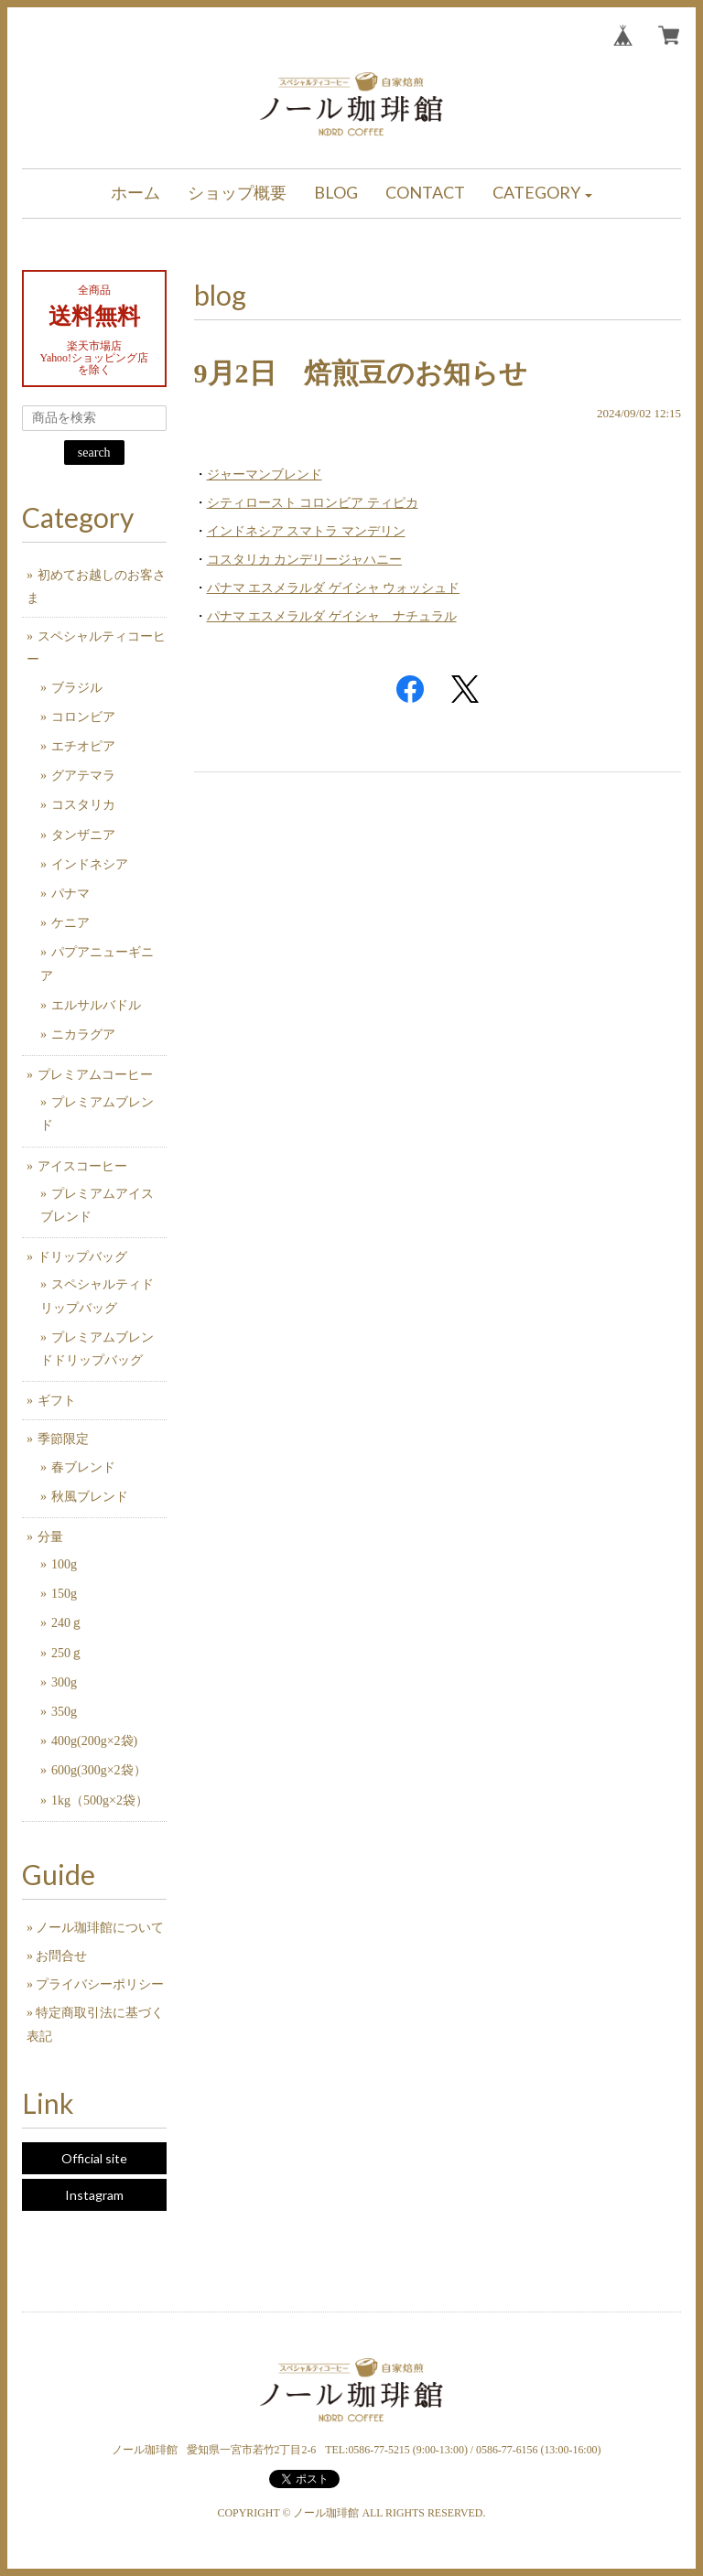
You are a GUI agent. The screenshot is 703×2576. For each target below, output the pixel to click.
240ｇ (67, 1623)
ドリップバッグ (82, 1257)
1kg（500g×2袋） (99, 1800)
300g (64, 1682)
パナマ (70, 893)
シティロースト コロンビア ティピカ (312, 503)
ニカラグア (83, 1034)
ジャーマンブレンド (264, 474)
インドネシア (89, 864)
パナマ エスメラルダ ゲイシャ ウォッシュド (333, 588)
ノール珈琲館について (100, 1928)
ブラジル (77, 688)
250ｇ (67, 1653)
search (94, 452)
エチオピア (83, 746)
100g (64, 1564)
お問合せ (61, 1956)
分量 (50, 1537)
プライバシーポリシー (100, 1984)
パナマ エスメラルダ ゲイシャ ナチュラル (332, 616)
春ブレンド (83, 1467)
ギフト (57, 1400)
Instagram (94, 2195)
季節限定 (63, 1439)
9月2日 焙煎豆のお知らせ (360, 373)
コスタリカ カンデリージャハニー (305, 559)
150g (64, 1594)
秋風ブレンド (89, 1497)
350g (64, 1712)
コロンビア (83, 717)
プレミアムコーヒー (95, 1075)
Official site (94, 2158)
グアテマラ (83, 775)
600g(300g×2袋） (98, 1770)
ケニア (70, 923)
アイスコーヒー (82, 1166)
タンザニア (83, 835)
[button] (543, 193)
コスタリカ (83, 805)
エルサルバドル (96, 1005)
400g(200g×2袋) (94, 1741)
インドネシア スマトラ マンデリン (306, 531)
